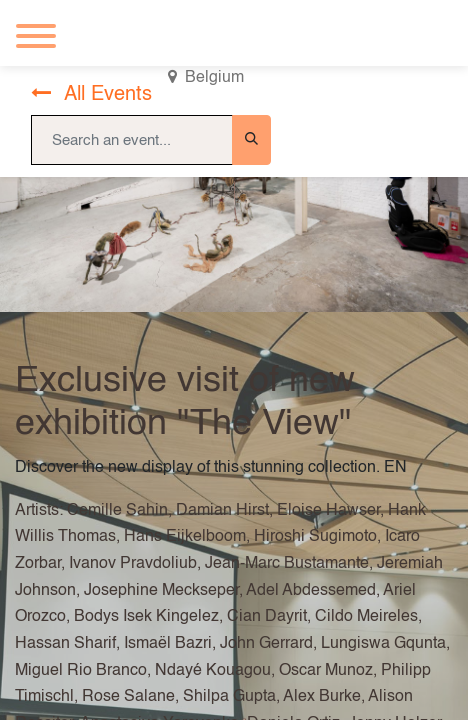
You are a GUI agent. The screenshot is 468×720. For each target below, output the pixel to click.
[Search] (251, 140)
